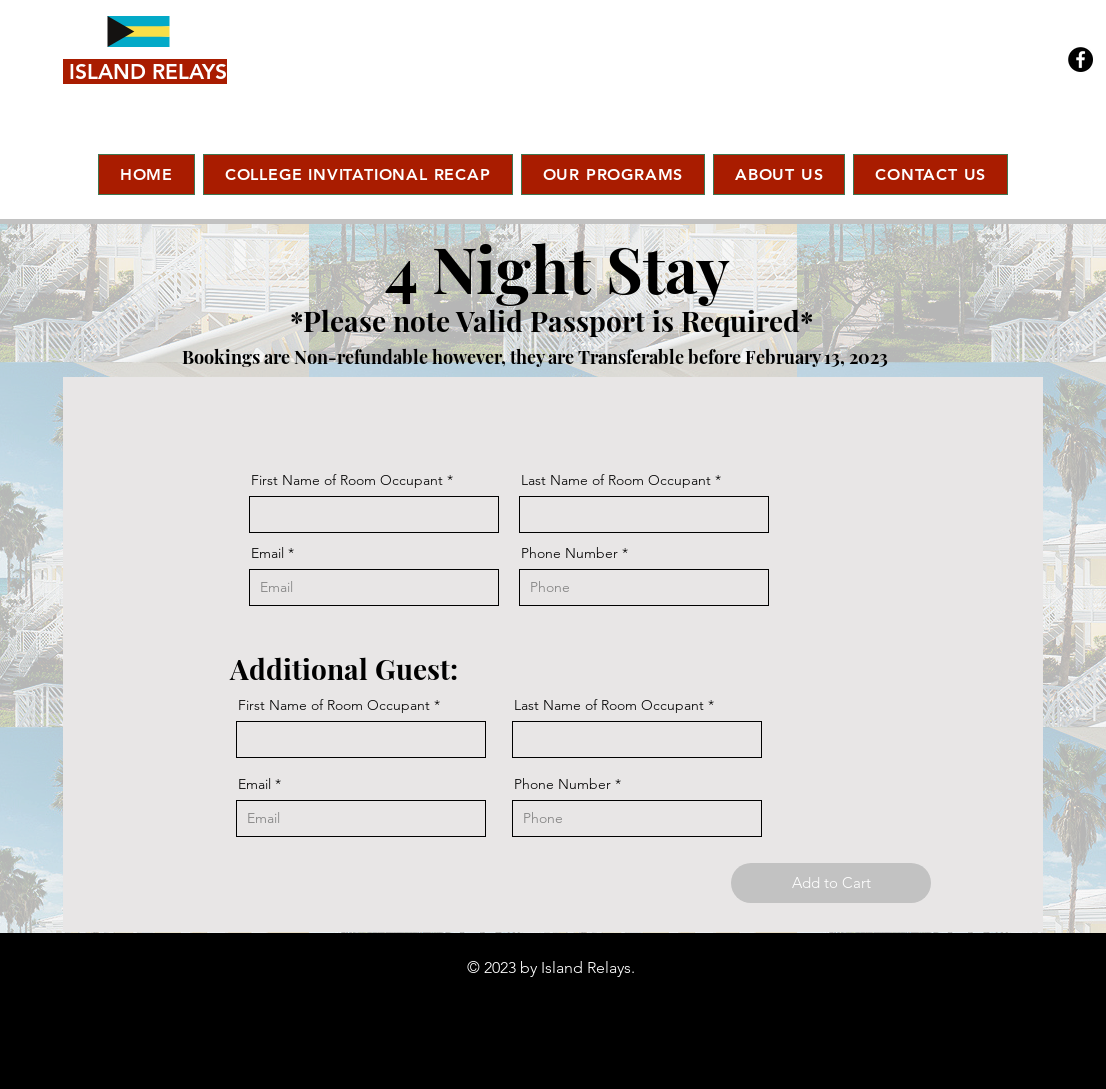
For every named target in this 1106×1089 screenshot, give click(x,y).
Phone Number (569, 553)
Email (267, 553)
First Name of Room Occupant (347, 480)
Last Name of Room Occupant (616, 480)
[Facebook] (1080, 59)
